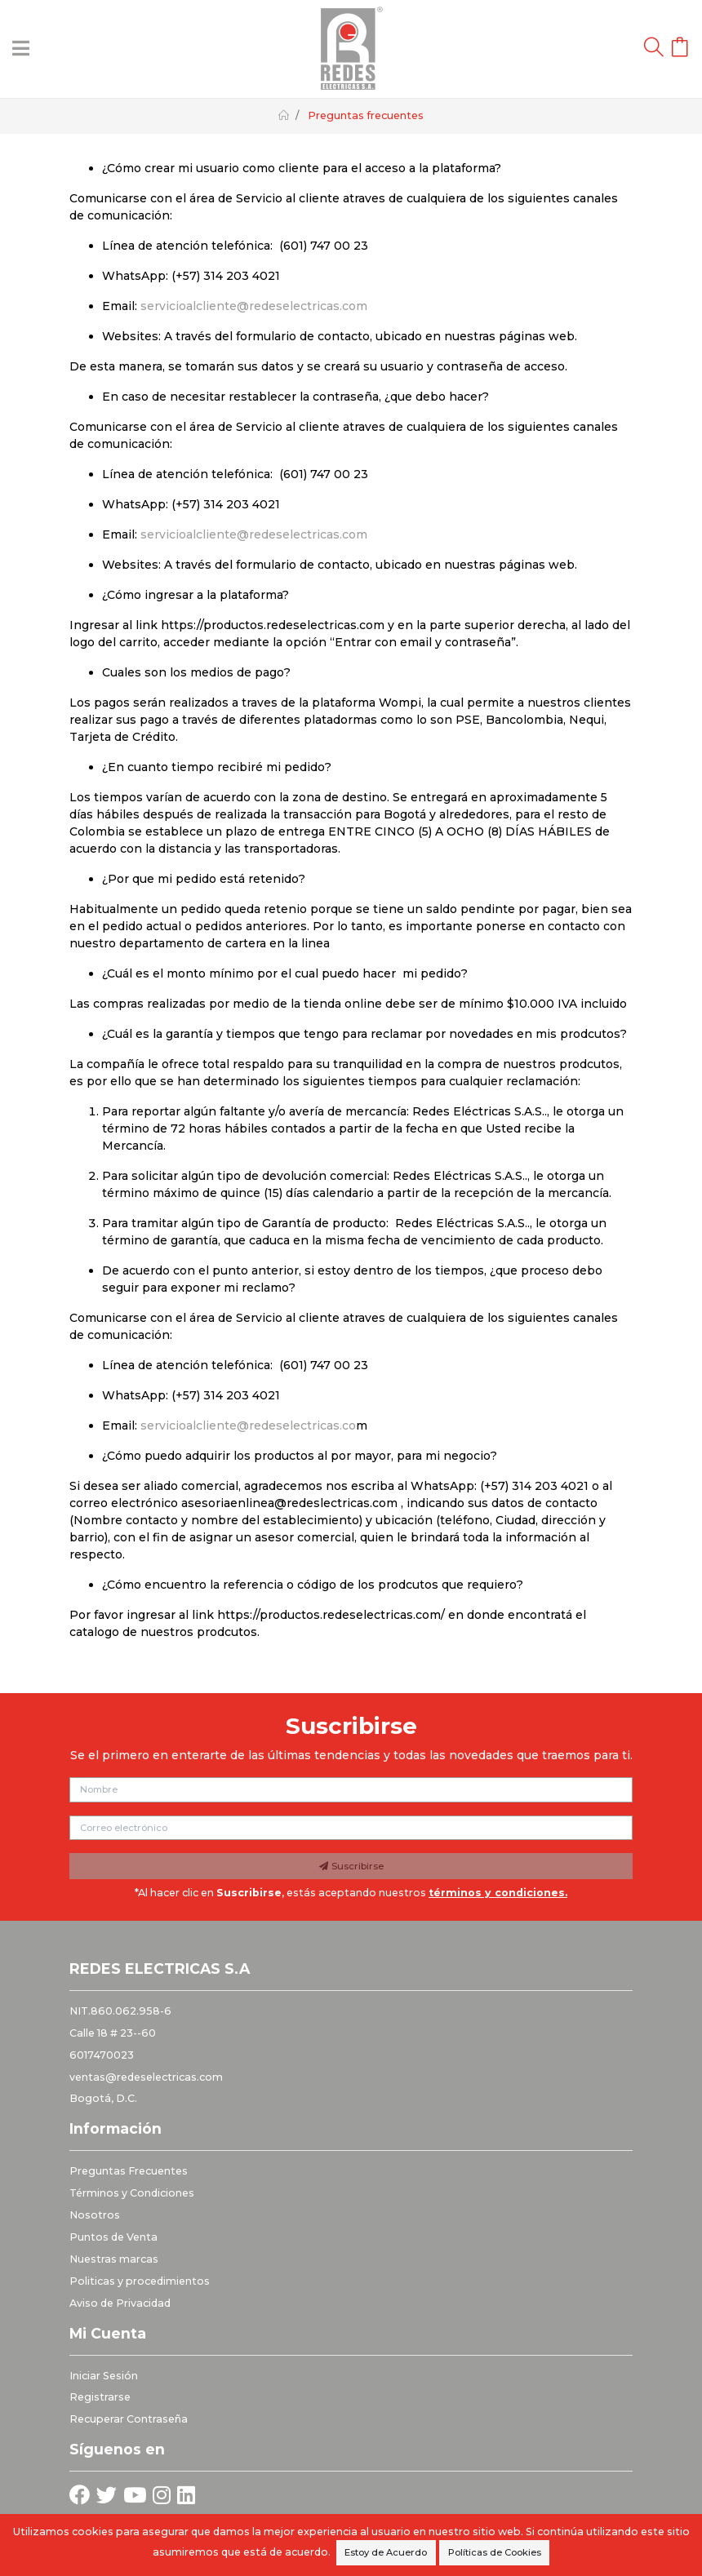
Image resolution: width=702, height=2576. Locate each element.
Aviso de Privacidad (120, 2303)
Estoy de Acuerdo (385, 2552)
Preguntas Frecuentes (128, 2171)
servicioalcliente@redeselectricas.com (253, 306)
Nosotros (94, 2215)
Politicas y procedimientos (139, 2281)
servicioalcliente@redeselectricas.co (248, 1425)
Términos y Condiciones (131, 2193)
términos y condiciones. (498, 1893)
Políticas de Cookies (494, 2552)
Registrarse (100, 2397)
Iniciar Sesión (103, 2376)
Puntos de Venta (113, 2237)
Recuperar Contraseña (128, 2419)
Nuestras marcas (113, 2259)
